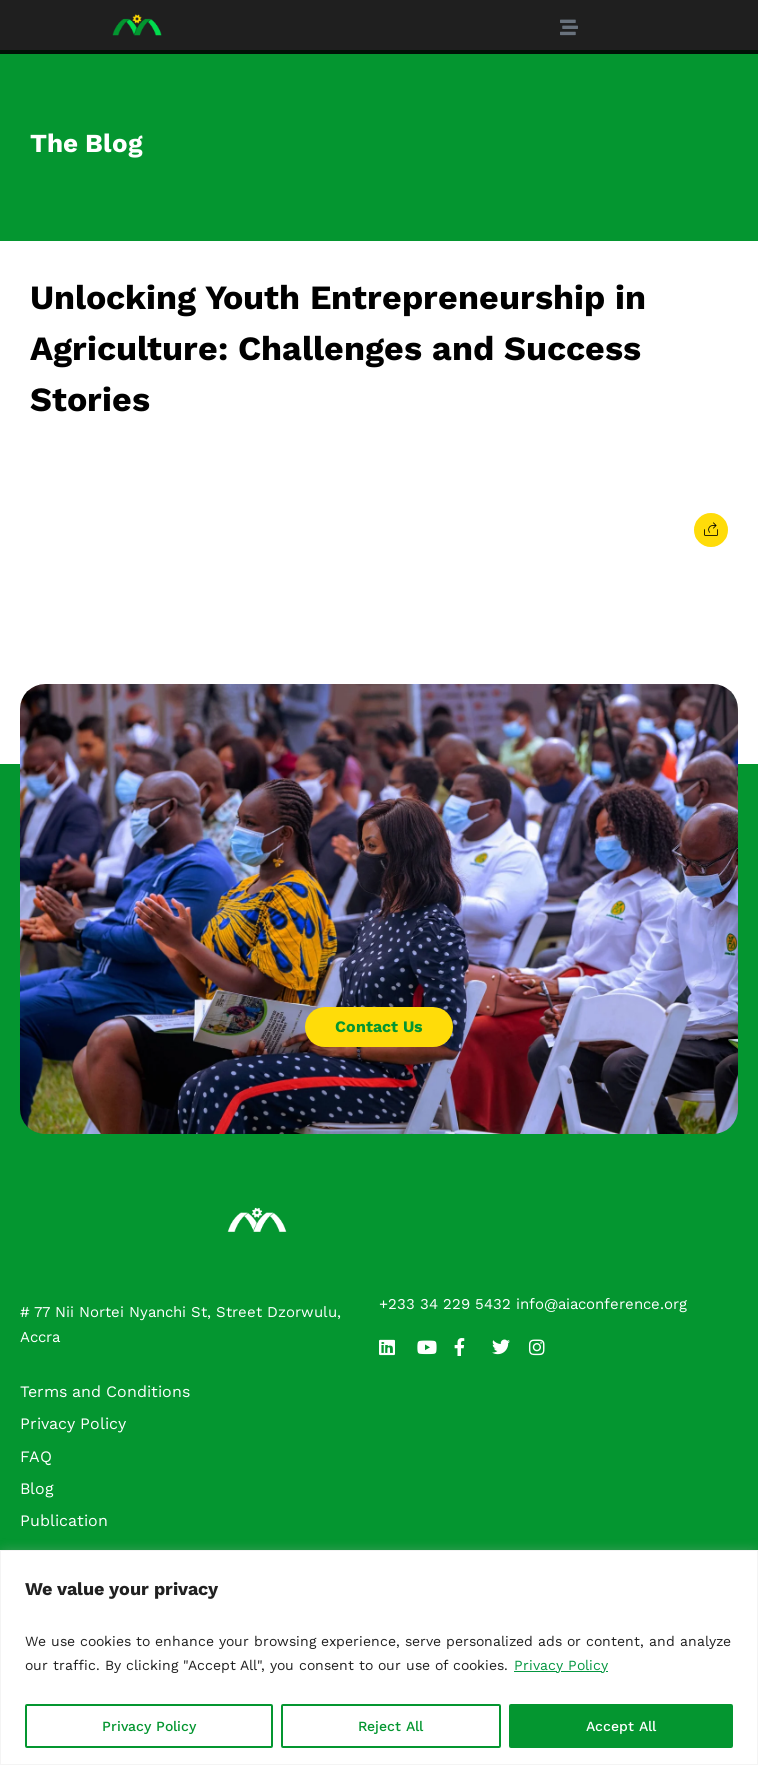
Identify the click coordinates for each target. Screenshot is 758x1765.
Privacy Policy (561, 1665)
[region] (379, 1657)
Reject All (390, 1726)
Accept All (621, 1726)
